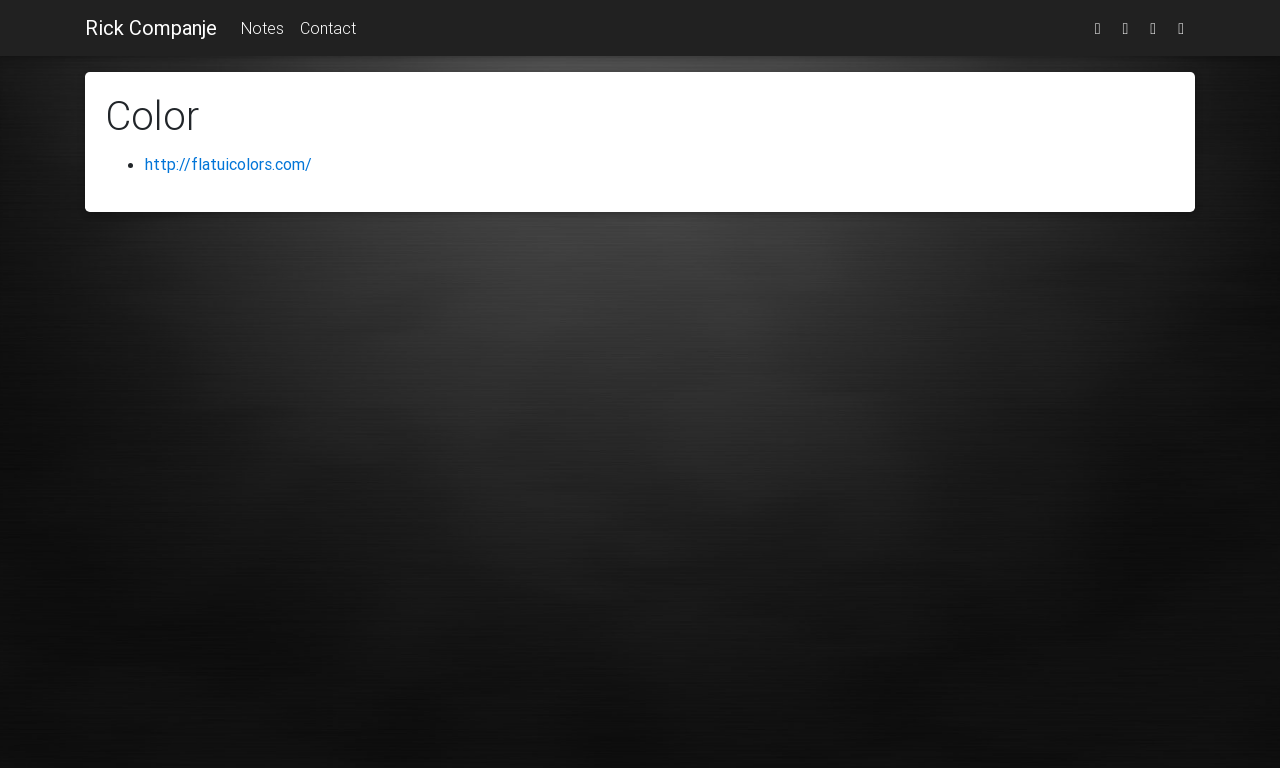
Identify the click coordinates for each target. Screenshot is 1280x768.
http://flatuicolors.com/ (228, 164)
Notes (262, 28)
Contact (328, 28)
